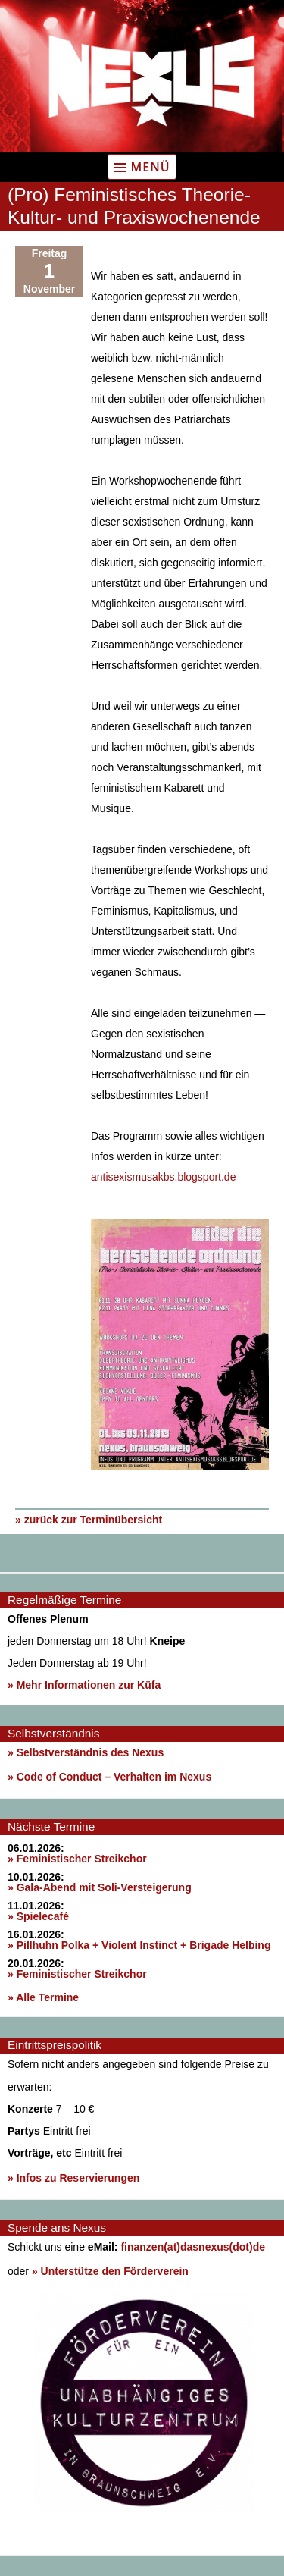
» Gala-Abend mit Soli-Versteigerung (100, 1887)
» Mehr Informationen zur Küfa (84, 1685)
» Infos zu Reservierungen (73, 2178)
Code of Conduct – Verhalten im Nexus (114, 1777)
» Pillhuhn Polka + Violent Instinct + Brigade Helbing (139, 1945)
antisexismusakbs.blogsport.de (163, 1177)
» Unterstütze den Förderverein (110, 2271)
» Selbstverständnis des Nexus (86, 1752)
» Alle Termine (43, 1997)
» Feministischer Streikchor (77, 1859)
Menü (150, 166)
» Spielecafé (38, 1916)
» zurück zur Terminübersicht (88, 1520)
